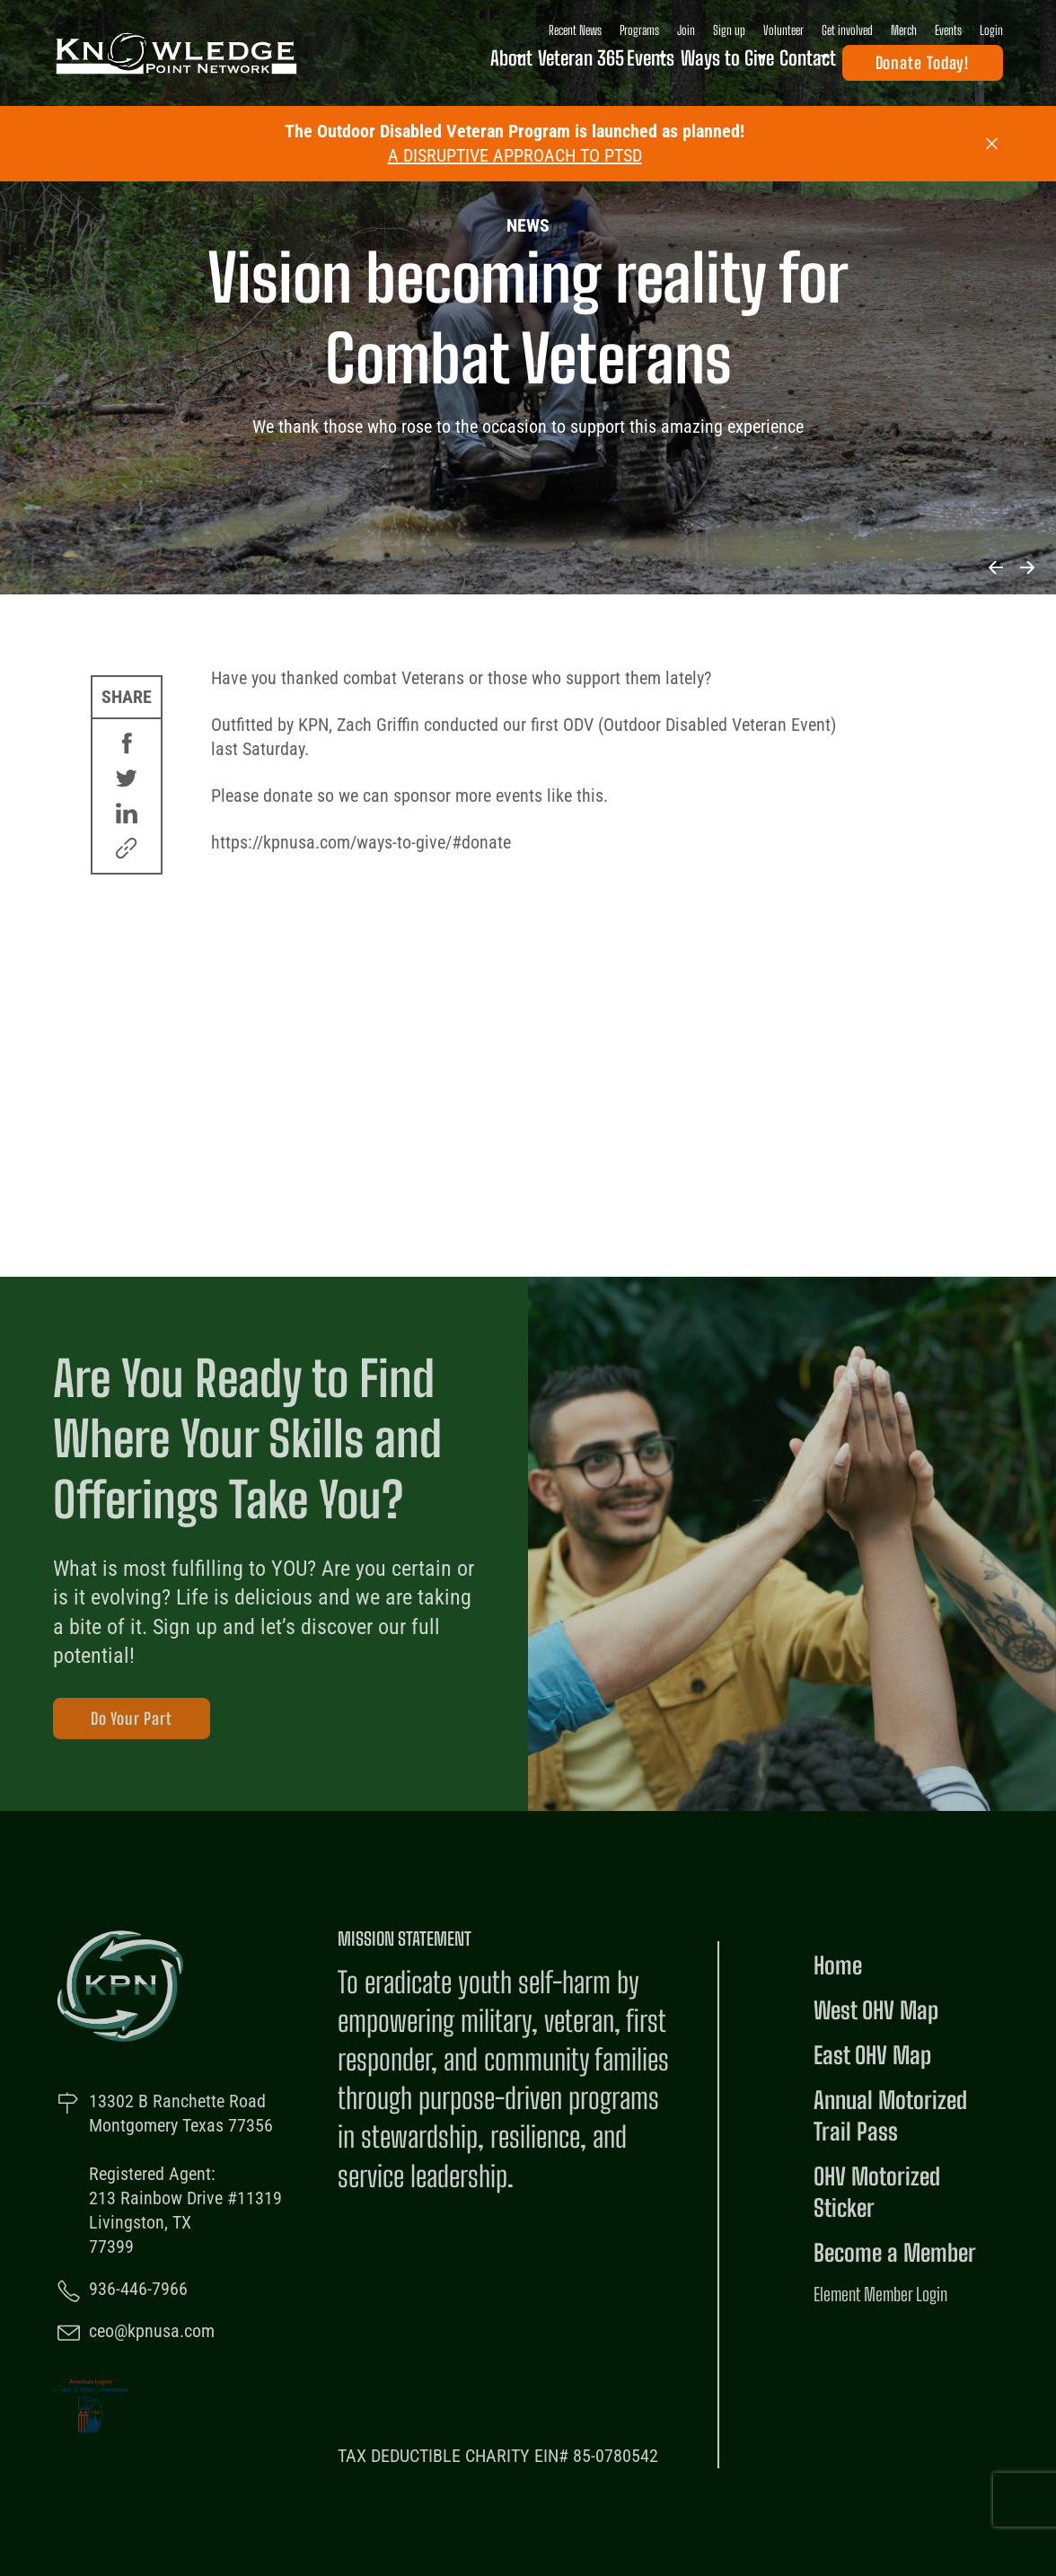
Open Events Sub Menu (634, 66)
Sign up (729, 30)
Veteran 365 (528, 65)
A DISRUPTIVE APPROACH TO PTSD (515, 155)
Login (991, 30)
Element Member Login (880, 2294)
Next (1027, 567)
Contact (789, 65)
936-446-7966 (138, 2288)
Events (948, 30)
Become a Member (895, 2252)
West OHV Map (876, 2010)
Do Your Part (131, 1718)
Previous (995, 567)
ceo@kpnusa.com (152, 2331)
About (443, 65)
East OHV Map (872, 2055)
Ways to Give (694, 65)
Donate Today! (923, 66)
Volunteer (783, 30)
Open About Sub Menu (470, 66)
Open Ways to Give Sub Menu (745, 66)
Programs (639, 30)
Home (838, 1965)
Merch (904, 30)
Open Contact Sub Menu (824, 66)
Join (686, 30)
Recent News (575, 30)
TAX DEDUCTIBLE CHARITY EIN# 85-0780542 (498, 2455)
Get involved (847, 30)
